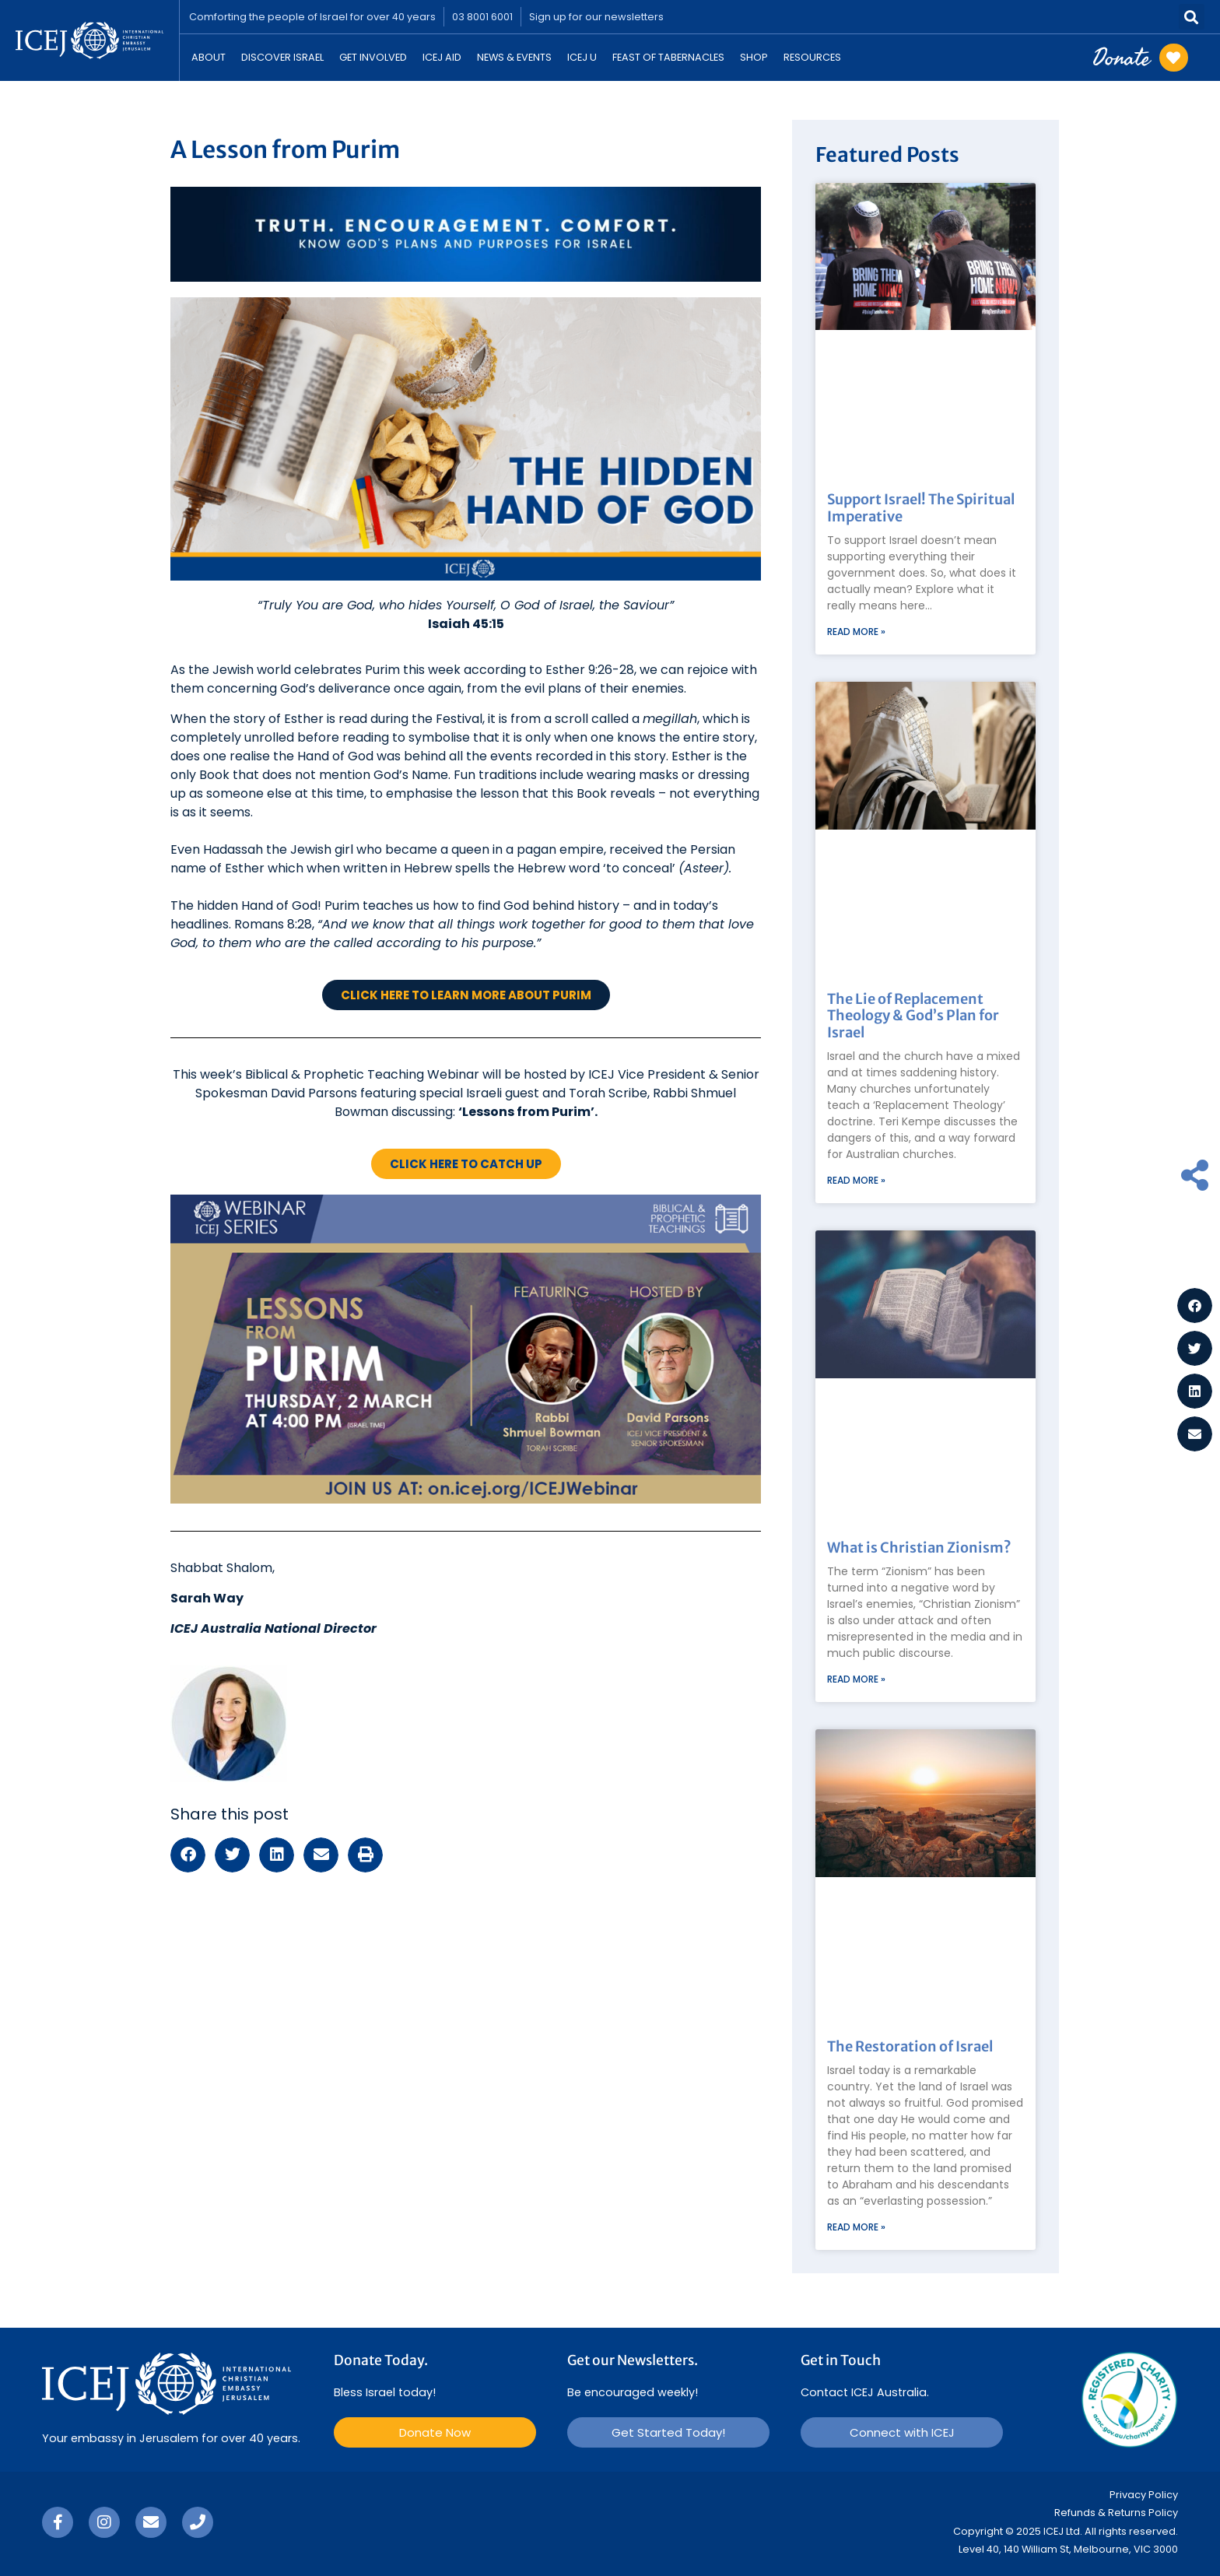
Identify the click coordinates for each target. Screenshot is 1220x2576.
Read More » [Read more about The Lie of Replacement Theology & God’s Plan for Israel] (856, 1180)
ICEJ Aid (441, 57)
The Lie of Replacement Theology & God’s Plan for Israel (913, 1015)
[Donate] (1174, 58)
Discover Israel (282, 57)
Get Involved (373, 57)
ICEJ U (582, 57)
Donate (1122, 57)
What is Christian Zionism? (919, 1547)
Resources (812, 57)
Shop (754, 57)
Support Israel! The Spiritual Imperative (921, 507)
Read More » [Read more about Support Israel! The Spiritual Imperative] (856, 631)
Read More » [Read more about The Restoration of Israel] (856, 2227)
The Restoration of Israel (910, 2046)
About (208, 57)
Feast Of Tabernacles (668, 57)
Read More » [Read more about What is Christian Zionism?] (856, 1679)
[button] (1191, 17)
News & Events (514, 57)
